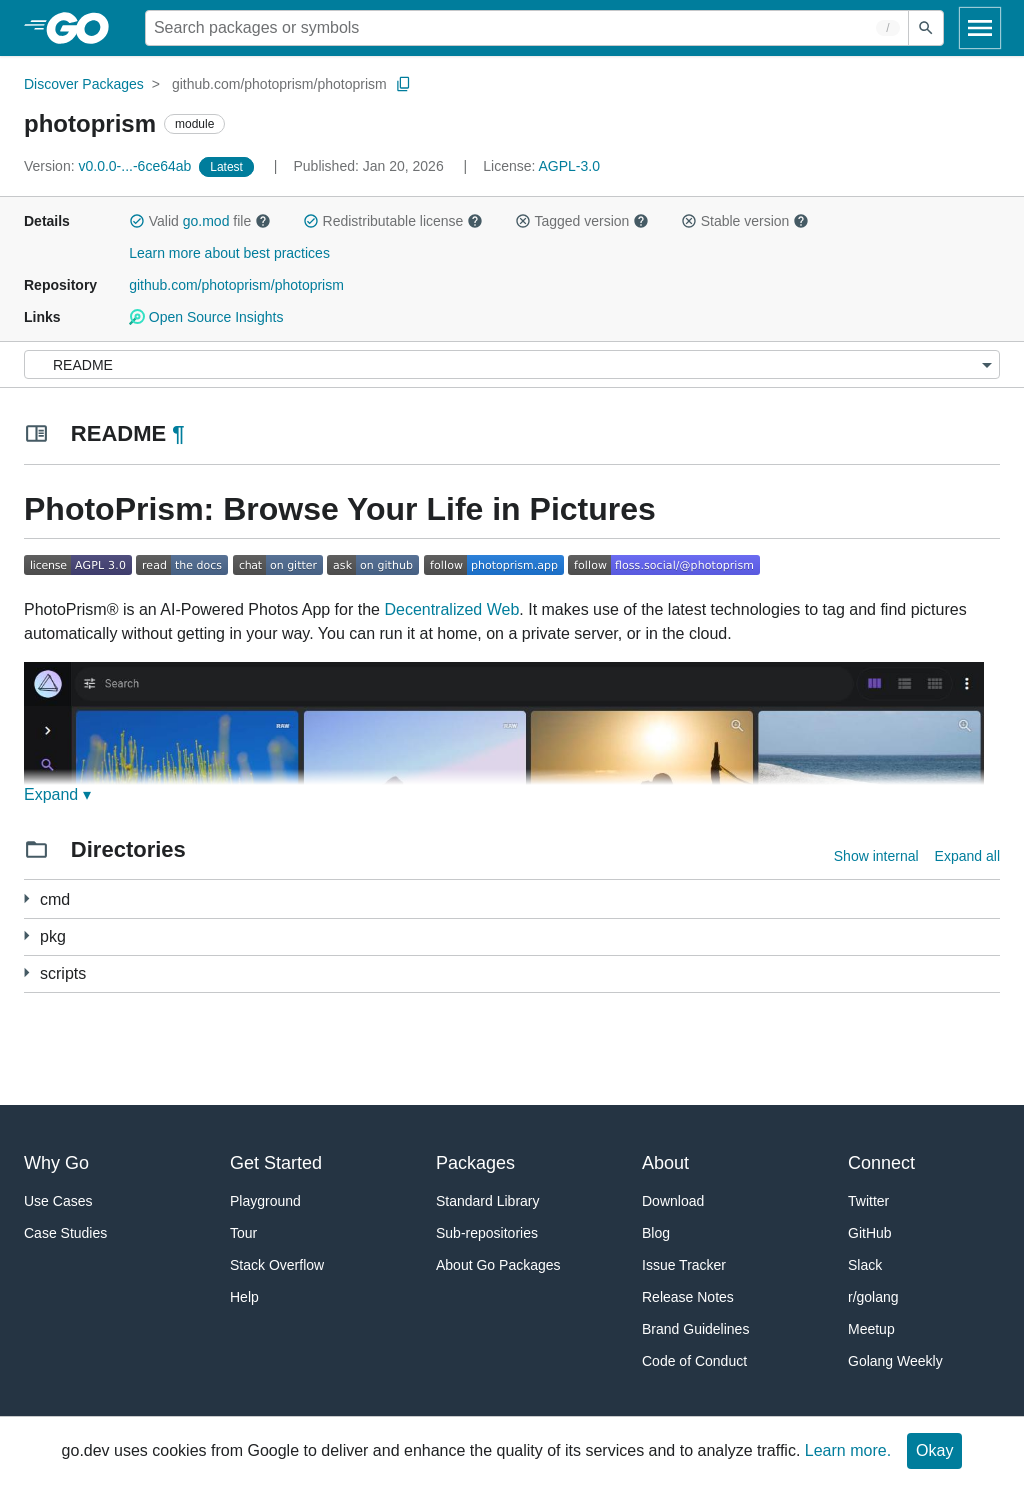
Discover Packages (84, 84)
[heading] (84, 28)
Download (673, 1201)
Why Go (56, 1163)
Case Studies (65, 1233)
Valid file (200, 221)
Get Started (276, 1163)
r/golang (873, 1297)
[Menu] (512, 364)
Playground (265, 1201)
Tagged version (582, 221)
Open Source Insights (206, 317)
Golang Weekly (895, 1361)
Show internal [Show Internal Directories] (876, 856)
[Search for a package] (527, 28)
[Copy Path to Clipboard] (404, 84)
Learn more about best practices (229, 253)
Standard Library (488, 1201)
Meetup (871, 1329)
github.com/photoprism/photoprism (279, 84)
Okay (934, 1450)
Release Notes (688, 1297)
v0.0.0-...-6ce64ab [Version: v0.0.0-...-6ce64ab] (109, 166)
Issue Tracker (684, 1265)
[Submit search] (926, 28)
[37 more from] (26, 935)
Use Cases (58, 1201)
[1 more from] (26, 898)
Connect (881, 1163)
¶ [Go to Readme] (178, 433)
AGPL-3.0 (569, 166)
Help (244, 1297)
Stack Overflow (277, 1265)
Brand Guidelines (695, 1329)
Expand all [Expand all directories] (967, 856)
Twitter (868, 1201)
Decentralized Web (451, 609)
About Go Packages (498, 1265)
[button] (137, 221)
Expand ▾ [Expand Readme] (57, 794)
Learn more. (848, 1450)
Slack (865, 1265)
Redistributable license (393, 221)
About (665, 1163)
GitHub (870, 1233)
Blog (656, 1233)
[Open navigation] (980, 28)
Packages (475, 1163)
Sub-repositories (487, 1233)
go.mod (206, 221)
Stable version (745, 221)
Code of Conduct (694, 1361)
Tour (243, 1233)
